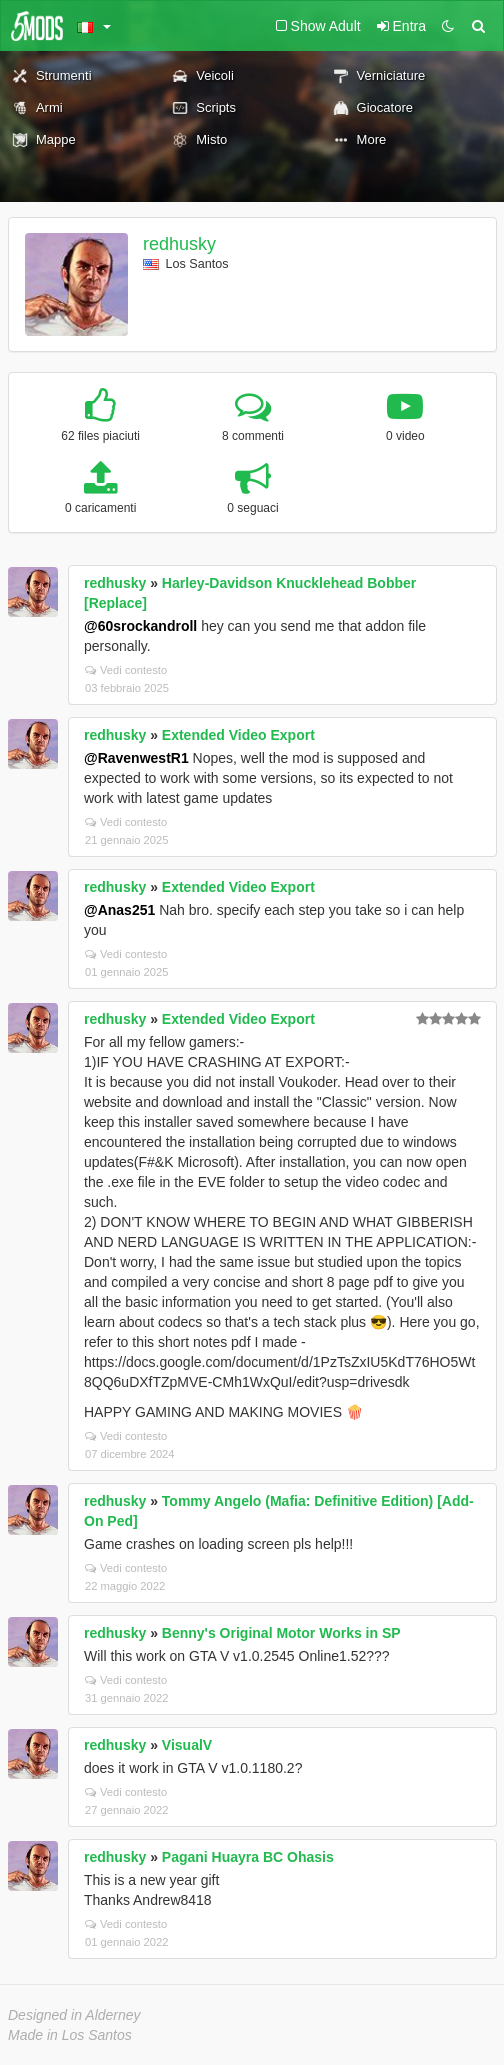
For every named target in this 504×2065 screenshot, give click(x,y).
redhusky (179, 244)
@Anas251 (119, 910)
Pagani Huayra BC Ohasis (248, 1857)
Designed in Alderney (74, 2015)
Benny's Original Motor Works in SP (281, 1633)
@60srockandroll (140, 626)
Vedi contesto (126, 670)
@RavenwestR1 (136, 758)
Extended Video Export (238, 735)
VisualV (187, 1745)
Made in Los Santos (70, 2035)
